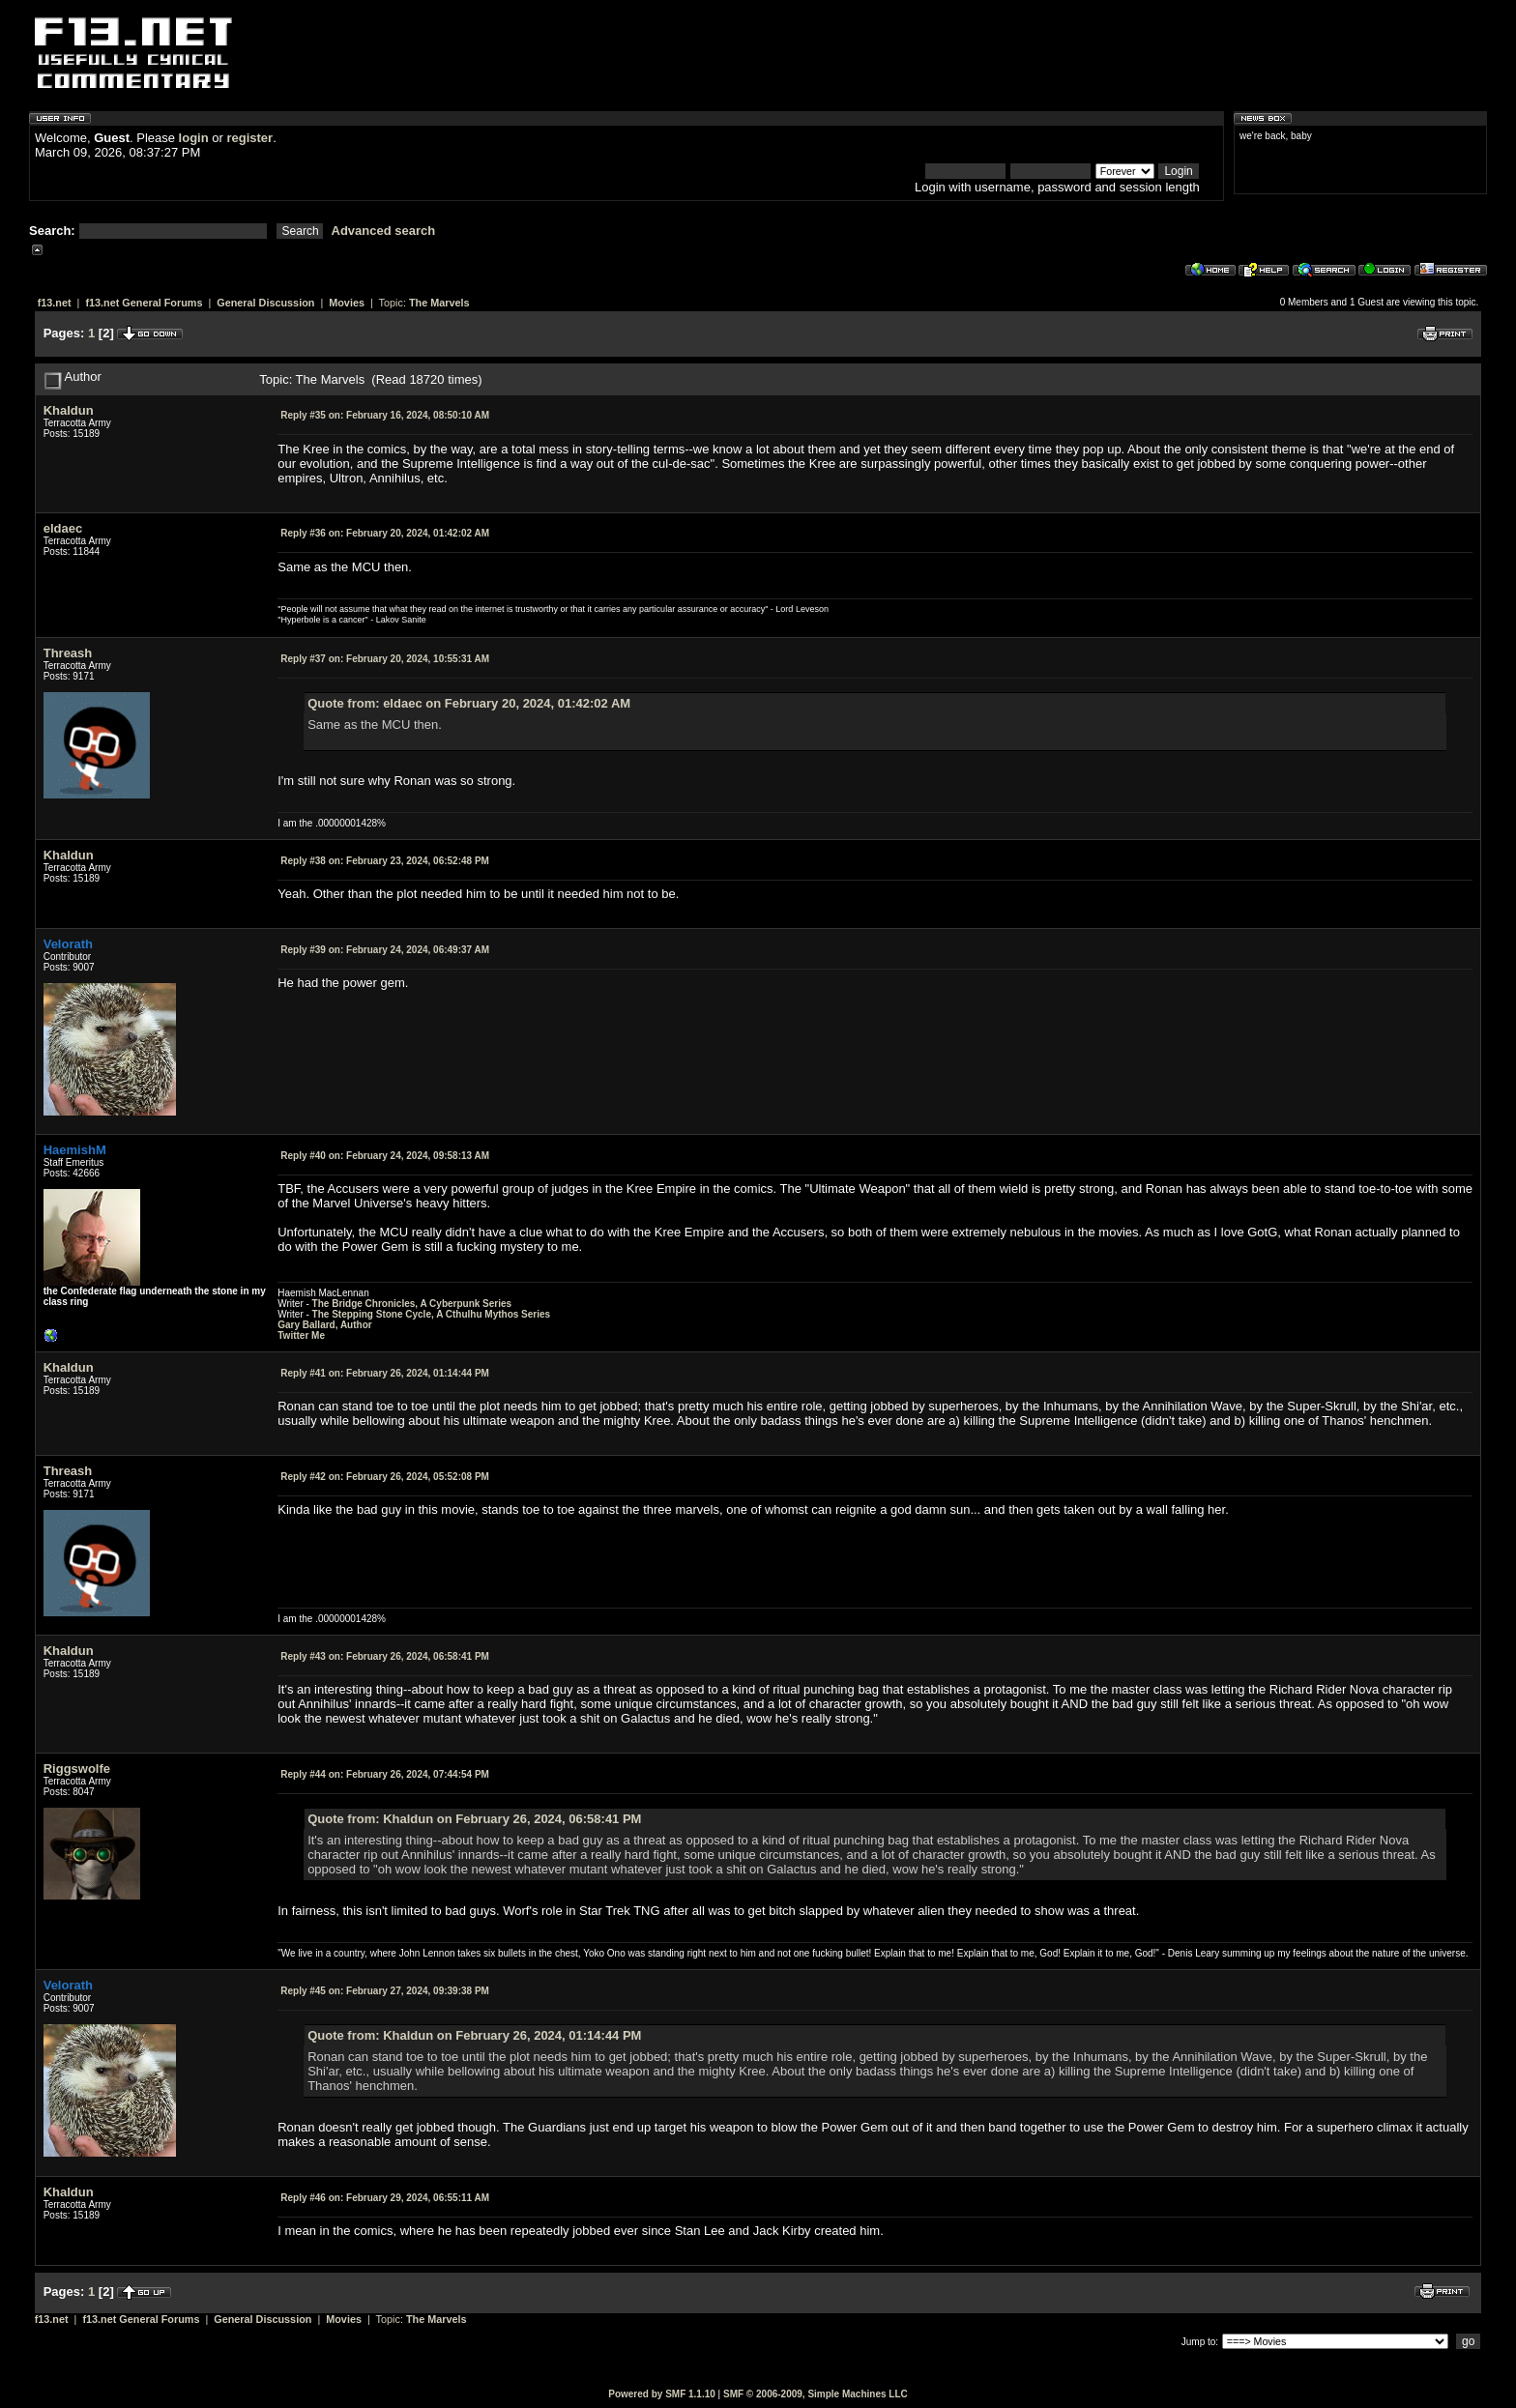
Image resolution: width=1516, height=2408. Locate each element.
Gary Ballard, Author (324, 1325)
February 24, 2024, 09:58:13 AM (384, 1155)
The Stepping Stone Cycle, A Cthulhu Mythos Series (431, 1314)
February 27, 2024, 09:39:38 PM (384, 1991)
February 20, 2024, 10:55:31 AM (384, 658)
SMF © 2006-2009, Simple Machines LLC (815, 2394)
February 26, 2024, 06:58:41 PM (384, 1656)
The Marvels (439, 302)
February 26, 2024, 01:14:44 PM (384, 1373)
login (194, 138)
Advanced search (384, 230)
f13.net (55, 302)
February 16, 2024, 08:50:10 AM (384, 415)
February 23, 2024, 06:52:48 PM (384, 861)
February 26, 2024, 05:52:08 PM (384, 1476)
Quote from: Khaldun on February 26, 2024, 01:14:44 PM (474, 2035)
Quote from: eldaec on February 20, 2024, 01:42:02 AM (468, 703)
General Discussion (265, 302)
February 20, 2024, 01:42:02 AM (384, 533)
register (249, 138)
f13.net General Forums (143, 302)
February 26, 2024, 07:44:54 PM (384, 1774)
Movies (346, 302)
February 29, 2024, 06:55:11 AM (384, 2197)
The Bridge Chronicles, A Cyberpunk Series (412, 1303)
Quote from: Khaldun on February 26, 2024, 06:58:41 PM (474, 1819)
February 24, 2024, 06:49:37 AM (384, 949)
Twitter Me (301, 1335)
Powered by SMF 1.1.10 (661, 2394)
